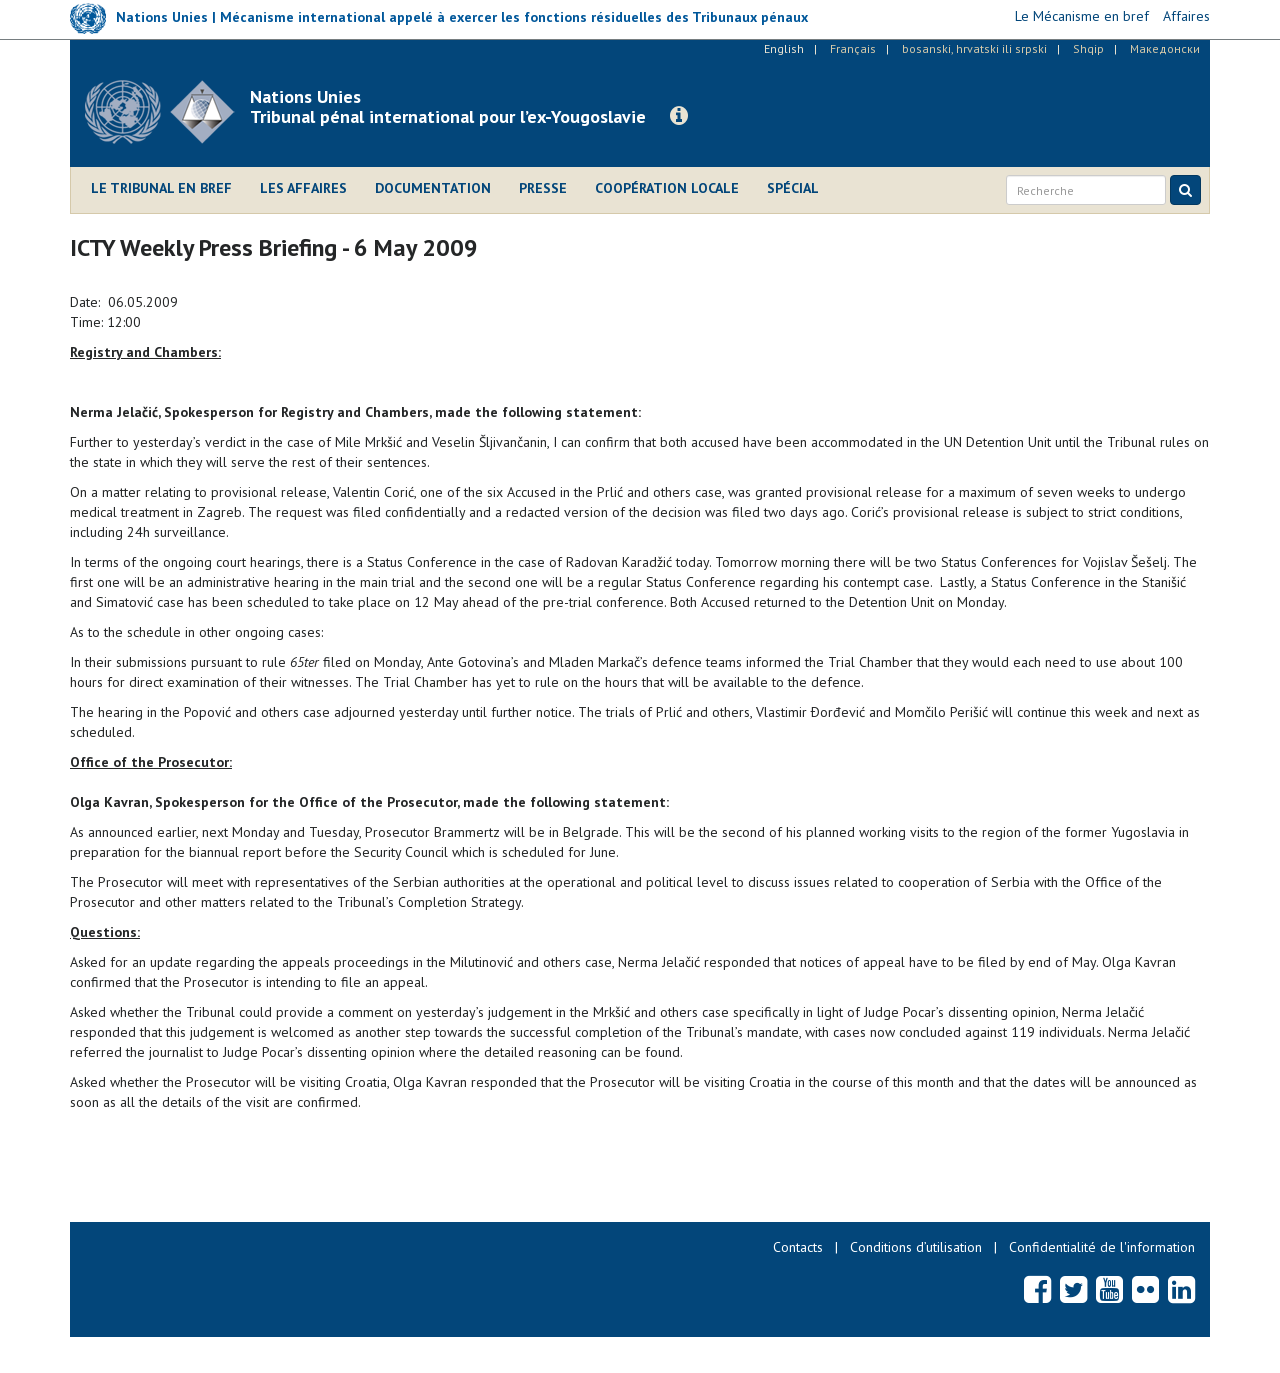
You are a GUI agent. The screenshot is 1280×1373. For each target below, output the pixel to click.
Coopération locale (667, 188)
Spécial (793, 188)
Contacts (798, 1247)
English (784, 48)
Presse (543, 188)
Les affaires (303, 188)
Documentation (433, 188)
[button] (679, 116)
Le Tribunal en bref (161, 188)
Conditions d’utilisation (916, 1247)
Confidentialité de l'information (1102, 1247)
